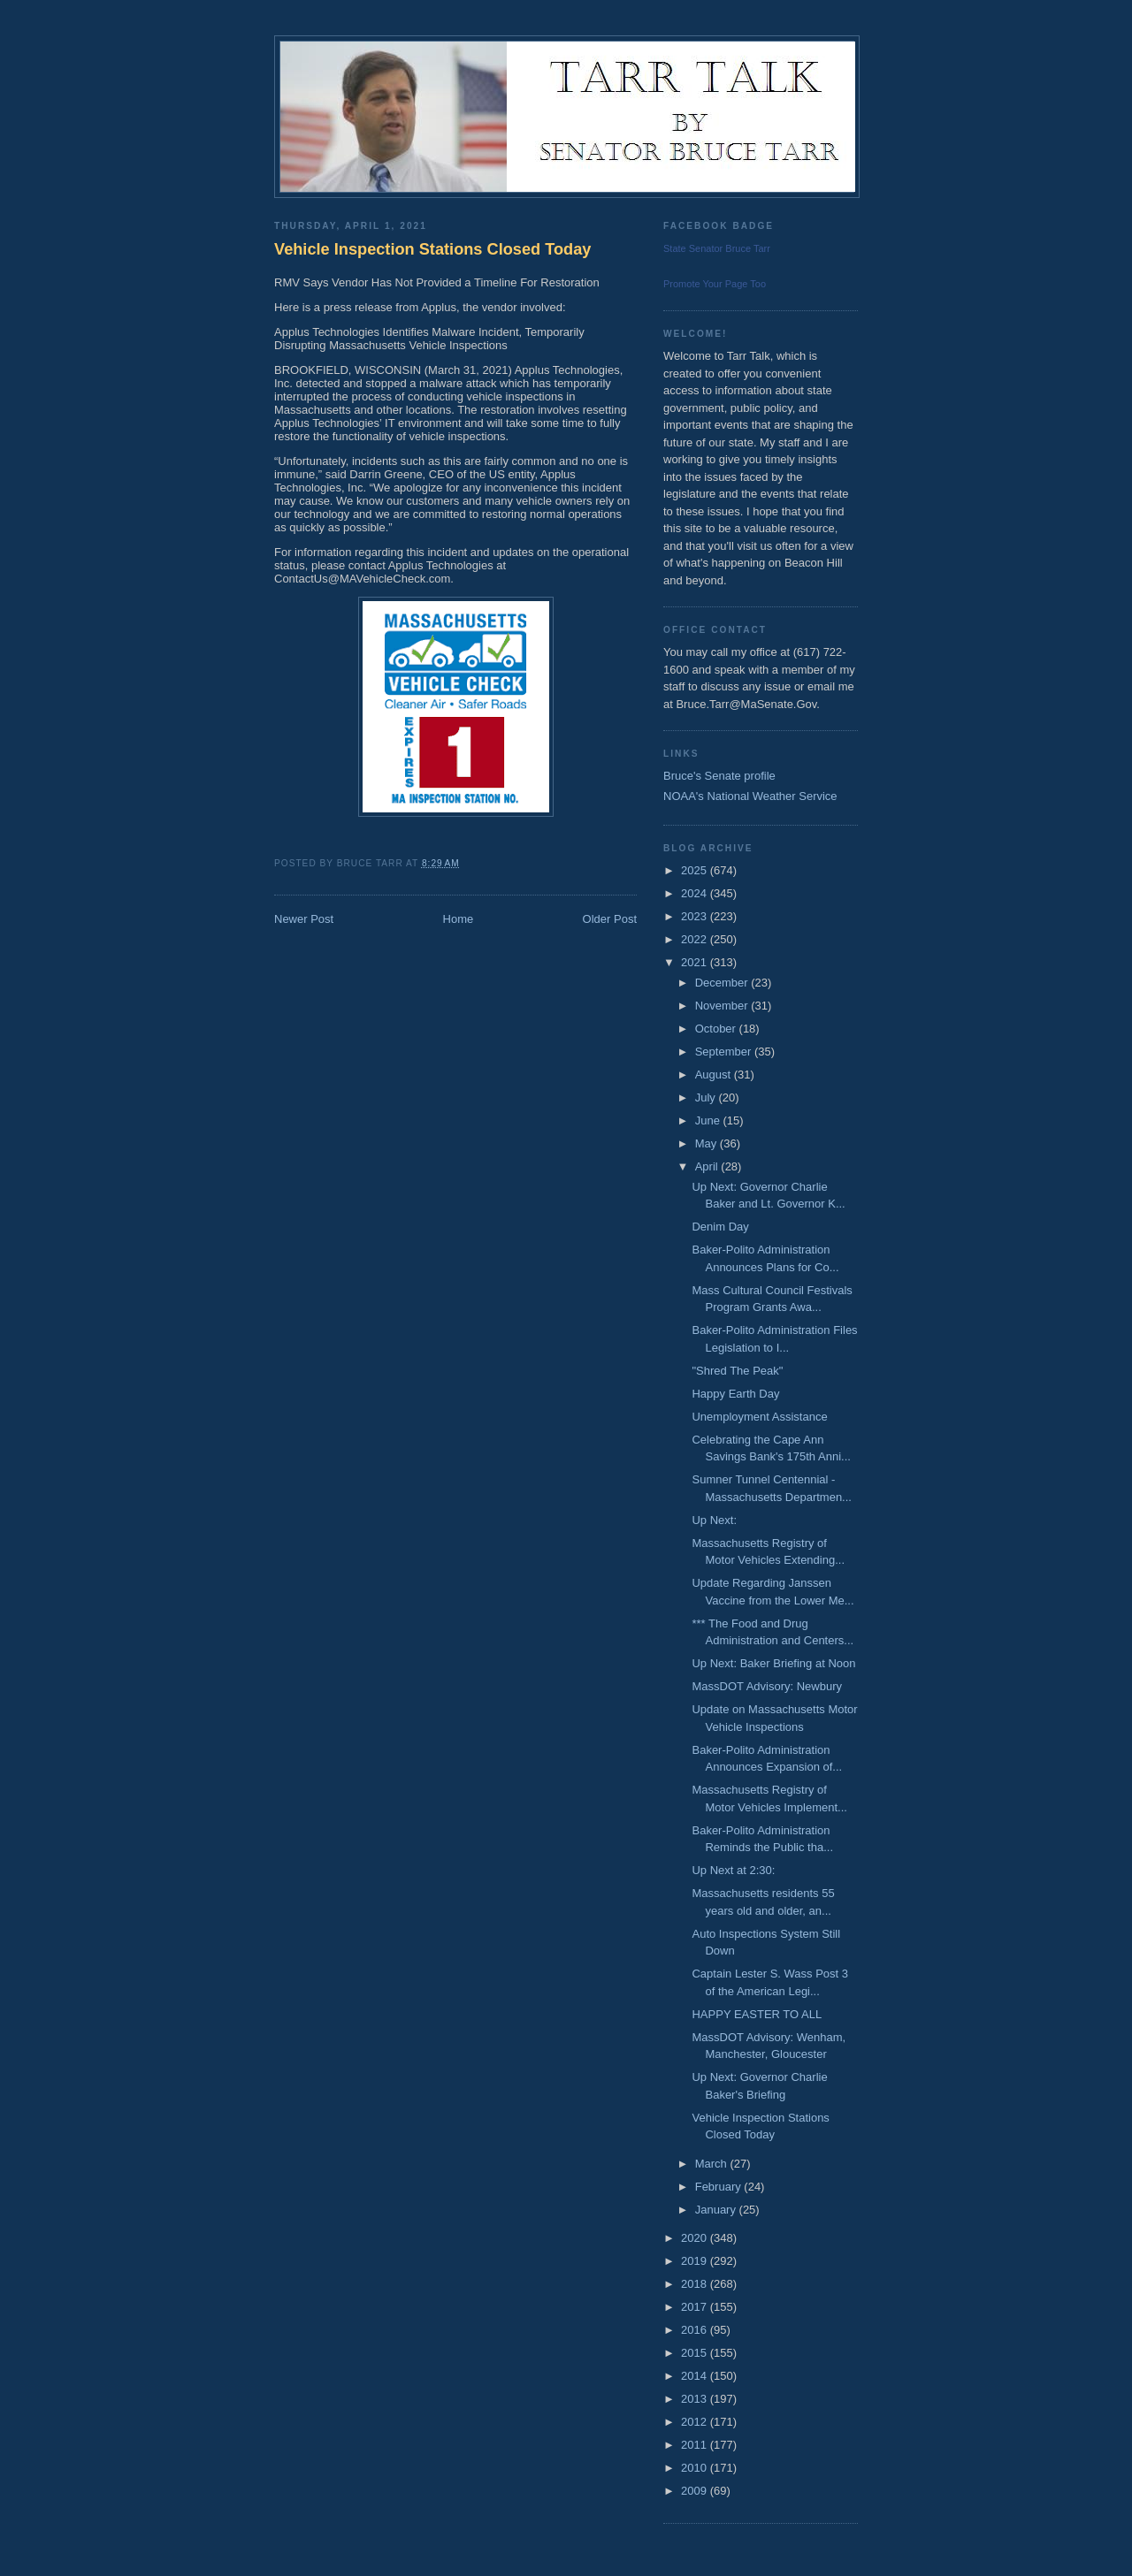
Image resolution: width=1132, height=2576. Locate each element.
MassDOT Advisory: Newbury (767, 1686)
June (709, 1120)
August (714, 1074)
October (717, 1028)
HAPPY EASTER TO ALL (757, 2014)
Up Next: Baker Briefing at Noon (773, 1663)
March (712, 2163)
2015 (695, 2352)
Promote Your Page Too (714, 283)
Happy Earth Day (735, 1393)
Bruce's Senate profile (719, 775)
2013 (695, 2398)
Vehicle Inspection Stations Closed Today (432, 249)
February (720, 2186)
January (717, 2209)
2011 (695, 2444)
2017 (695, 2306)
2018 (695, 2283)
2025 (695, 870)
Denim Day (720, 1226)
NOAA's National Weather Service (750, 796)
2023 (695, 916)
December (723, 982)
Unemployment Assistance (759, 1416)
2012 (695, 2421)
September (724, 1051)
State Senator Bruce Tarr (716, 248)
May (707, 1143)
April (708, 1166)
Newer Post (303, 919)
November (723, 1005)
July (707, 1097)
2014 (695, 2375)
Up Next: (714, 1520)
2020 (695, 2237)
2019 (695, 2260)
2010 (695, 2467)
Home (458, 919)
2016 (695, 2329)
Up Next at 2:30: (733, 1870)
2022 (695, 939)
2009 (695, 2490)
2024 (695, 893)
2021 (695, 962)
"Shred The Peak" (737, 1370)
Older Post (610, 919)
